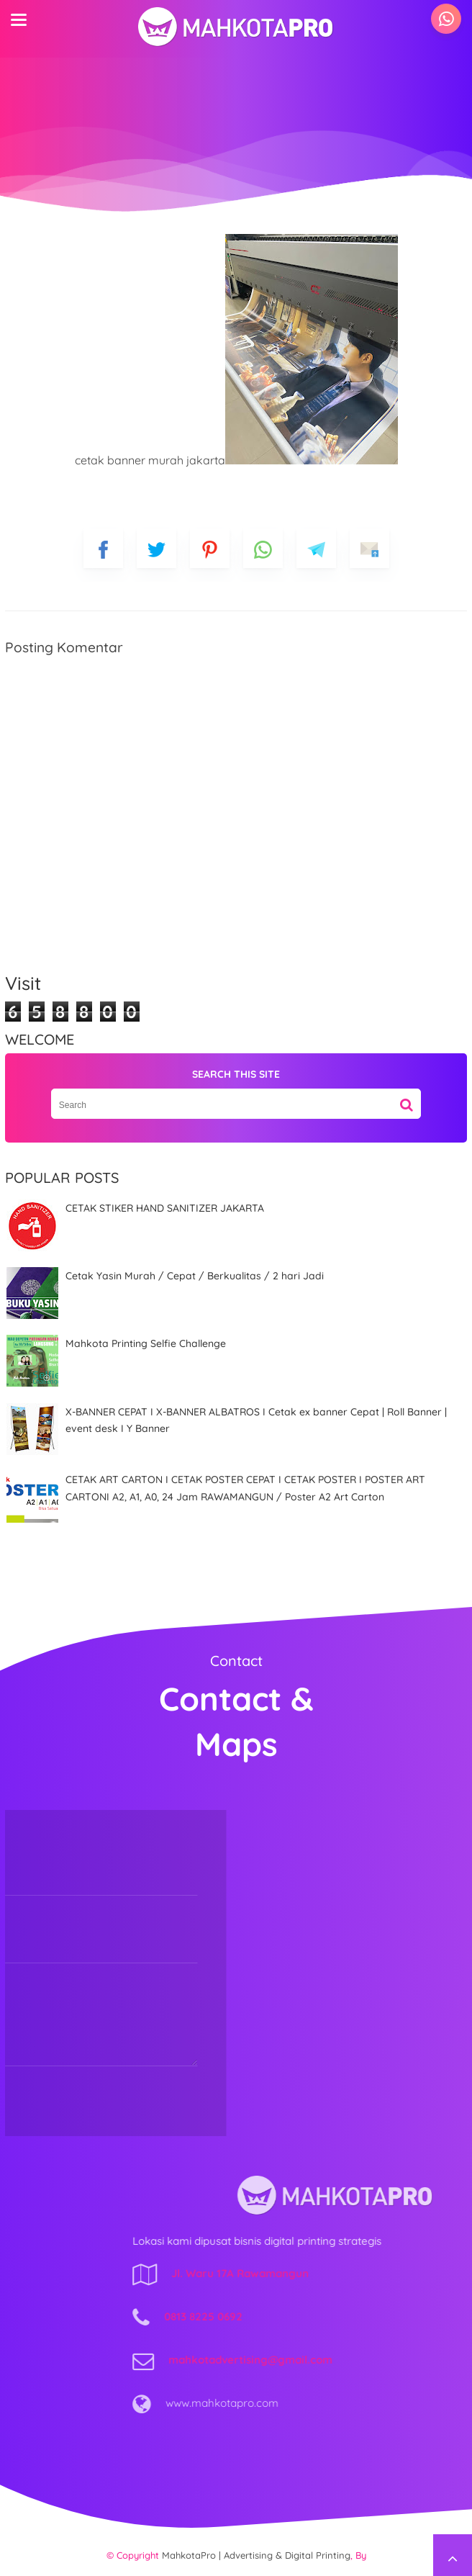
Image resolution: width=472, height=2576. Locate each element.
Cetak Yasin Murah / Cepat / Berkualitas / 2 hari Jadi (194, 1275)
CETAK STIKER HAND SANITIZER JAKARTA (164, 1208)
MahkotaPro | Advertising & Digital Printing (256, 2555)
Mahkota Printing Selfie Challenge (145, 1343)
